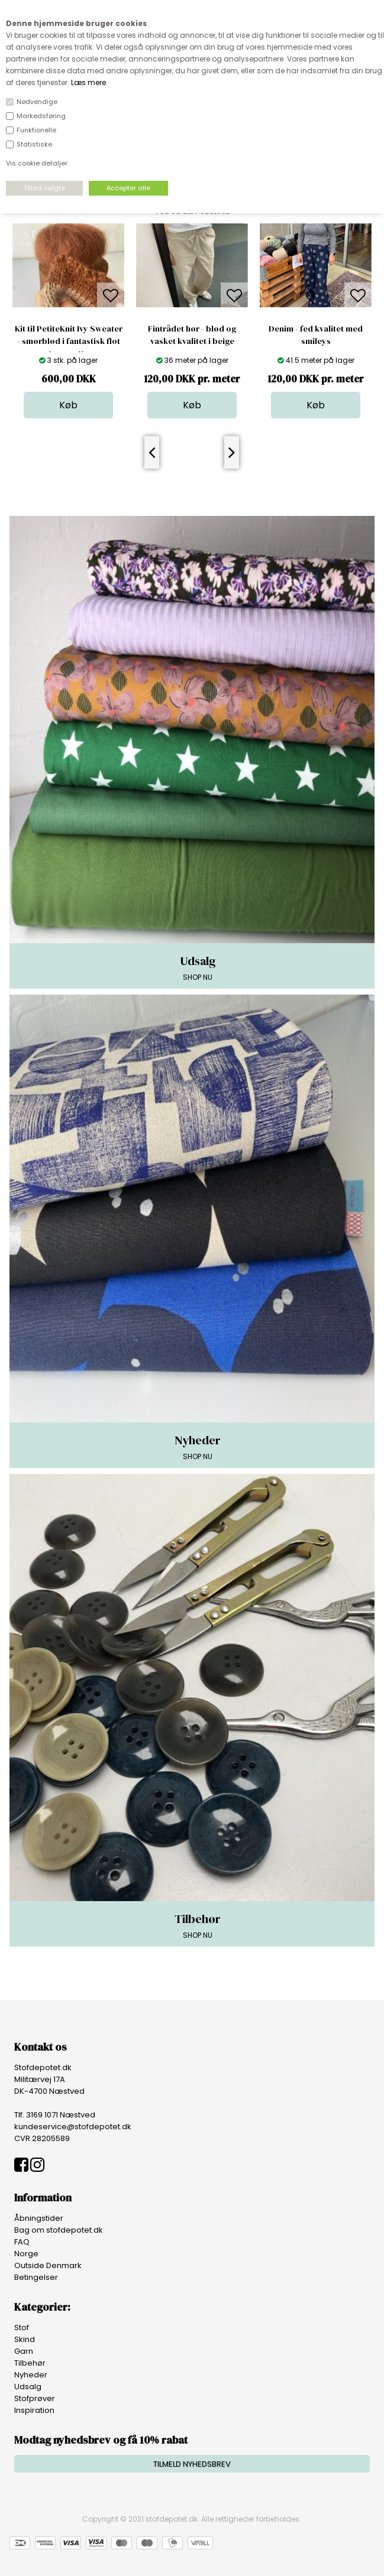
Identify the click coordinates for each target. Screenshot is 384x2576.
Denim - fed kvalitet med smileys (316, 335)
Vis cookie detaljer (36, 163)
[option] (68, 320)
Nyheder (30, 2374)
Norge (26, 2253)
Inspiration (34, 2410)
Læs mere (88, 82)
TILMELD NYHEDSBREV (192, 2464)
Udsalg (27, 2386)
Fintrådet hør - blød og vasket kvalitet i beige (192, 335)
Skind (24, 2339)
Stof (21, 2327)
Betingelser (36, 2277)
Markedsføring (41, 116)
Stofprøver (34, 2398)
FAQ (22, 2241)
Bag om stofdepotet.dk (58, 2230)
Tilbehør (30, 2363)
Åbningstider (38, 2218)
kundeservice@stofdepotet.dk (72, 2126)
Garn (23, 2351)
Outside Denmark (48, 2265)
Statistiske (34, 144)
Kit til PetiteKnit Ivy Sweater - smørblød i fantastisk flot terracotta (68, 341)
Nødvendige (37, 101)
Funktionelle (36, 130)
